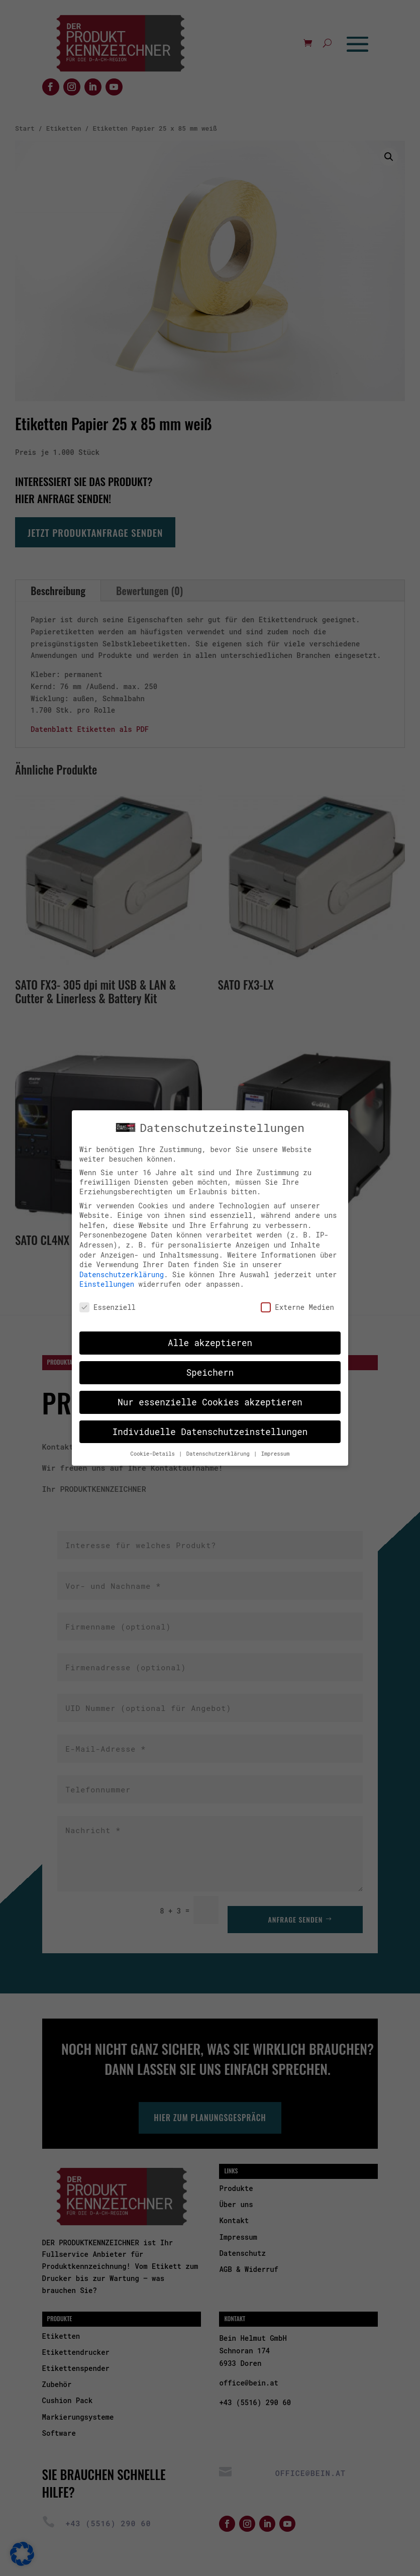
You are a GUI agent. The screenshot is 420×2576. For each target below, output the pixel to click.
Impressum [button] (275, 1452)
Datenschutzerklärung (121, 1273)
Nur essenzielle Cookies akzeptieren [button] (210, 1401)
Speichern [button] (210, 1371)
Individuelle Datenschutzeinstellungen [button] (210, 1431)
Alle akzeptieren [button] (210, 1342)
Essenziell (107, 1306)
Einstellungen (106, 1283)
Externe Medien (297, 1306)
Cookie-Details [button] (154, 1452)
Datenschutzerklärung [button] (219, 1452)
